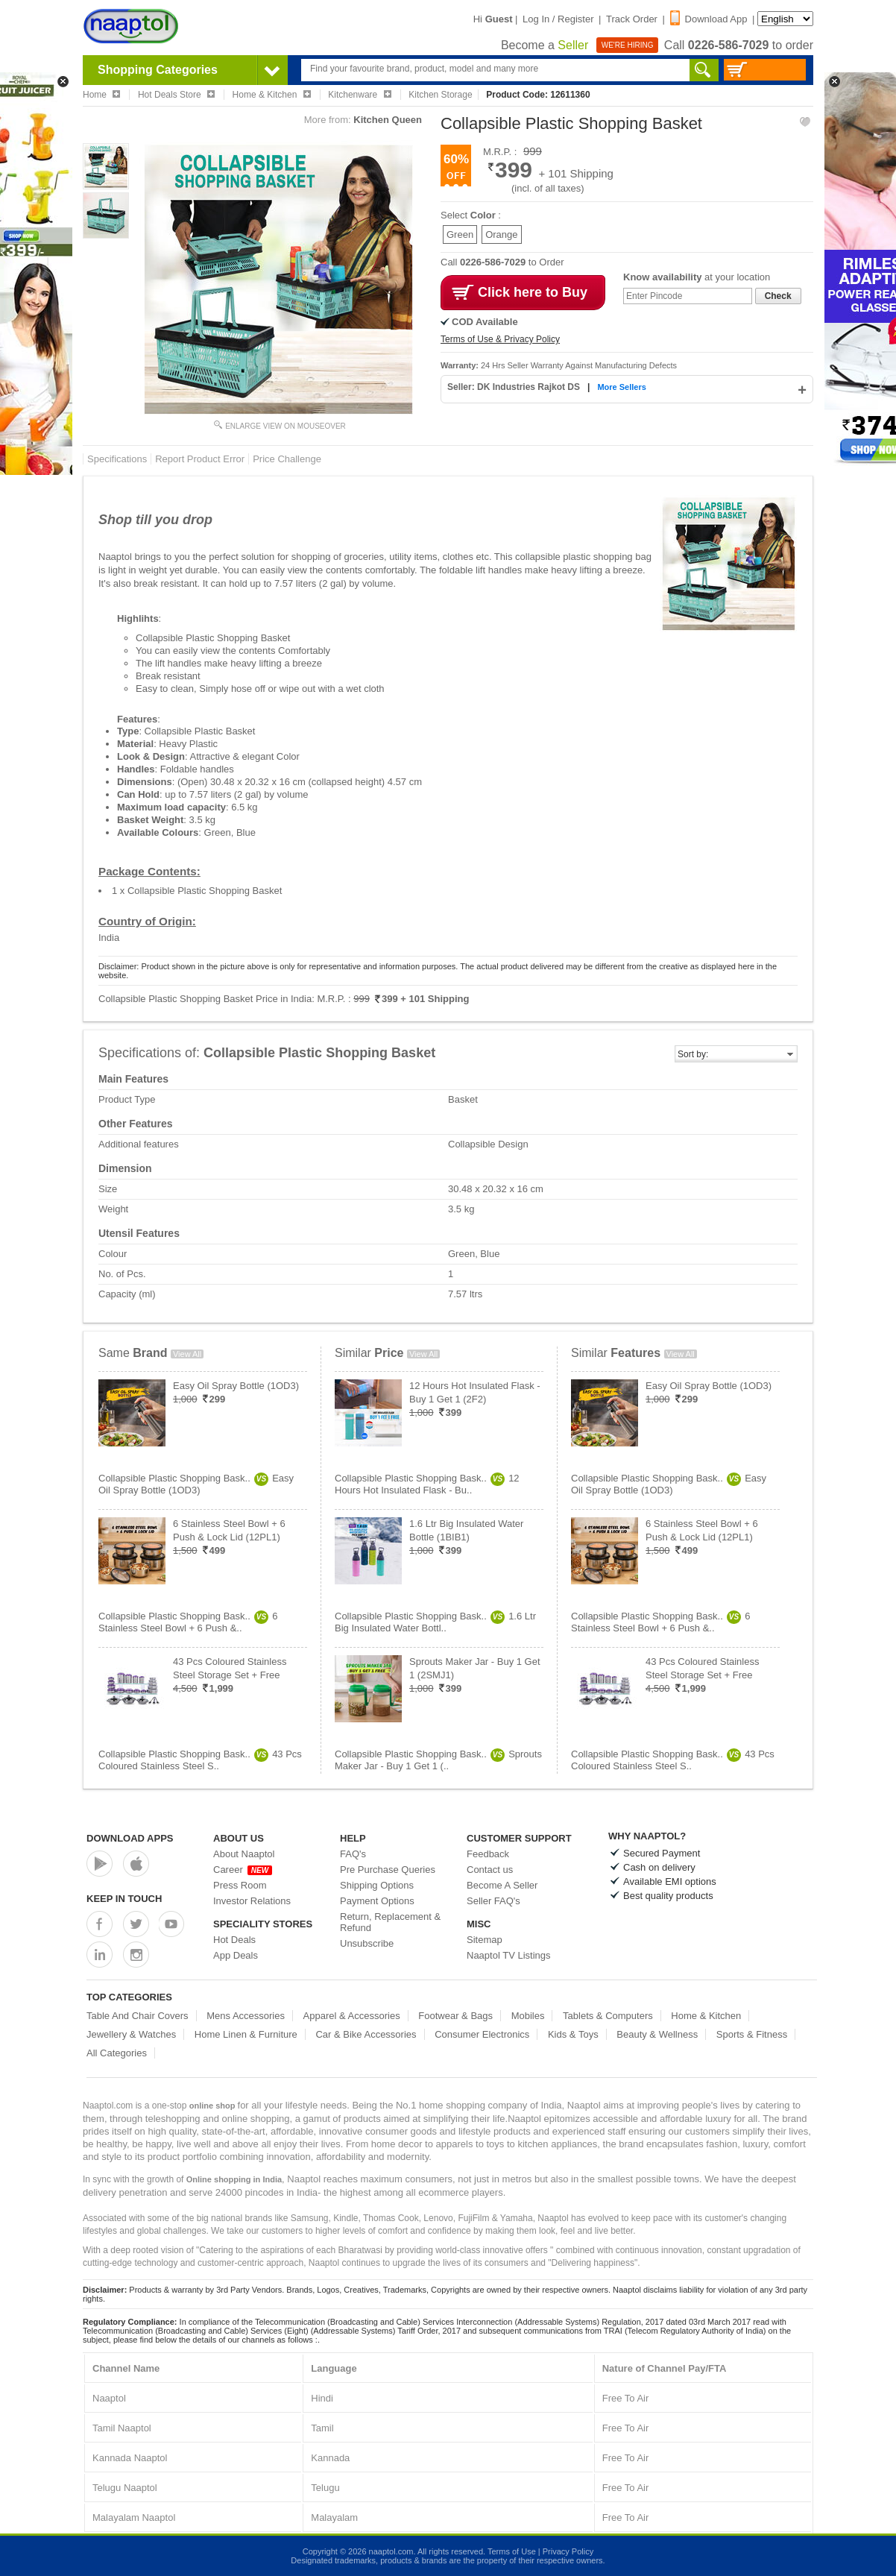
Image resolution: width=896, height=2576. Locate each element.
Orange (501, 234)
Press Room (240, 1885)
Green (460, 234)
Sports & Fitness (751, 2034)
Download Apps (130, 1838)
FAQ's (353, 1853)
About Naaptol (243, 1853)
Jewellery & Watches (131, 2034)
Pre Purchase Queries (387, 1869)
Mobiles (528, 2015)
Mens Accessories (245, 2015)
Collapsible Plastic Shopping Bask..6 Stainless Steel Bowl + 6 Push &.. (187, 1622)
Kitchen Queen (387, 119)
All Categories (116, 2053)
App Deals (235, 1955)
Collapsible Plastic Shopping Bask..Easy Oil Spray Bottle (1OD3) (196, 1484)
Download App (709, 19)
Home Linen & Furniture (246, 2034)
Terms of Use (512, 2551)
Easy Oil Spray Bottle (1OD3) (236, 1385)
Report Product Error (199, 459)
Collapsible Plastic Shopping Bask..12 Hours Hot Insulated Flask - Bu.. (427, 1484)
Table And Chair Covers (137, 2015)
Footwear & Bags (455, 2015)
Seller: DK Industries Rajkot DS (514, 387)
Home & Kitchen (706, 2015)
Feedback (488, 1853)
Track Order (631, 19)
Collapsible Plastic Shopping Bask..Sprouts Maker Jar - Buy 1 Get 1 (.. (438, 1760)
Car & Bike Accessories (365, 2034)
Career (242, 1869)
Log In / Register (558, 19)
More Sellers (621, 386)
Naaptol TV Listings (509, 1955)
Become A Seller (502, 1885)
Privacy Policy (568, 2551)
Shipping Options (377, 1885)
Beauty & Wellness (657, 2034)
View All (187, 1354)
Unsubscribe (367, 1943)
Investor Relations (252, 1900)
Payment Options (377, 1900)
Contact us (490, 1869)
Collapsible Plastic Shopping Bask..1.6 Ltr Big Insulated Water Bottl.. (435, 1622)
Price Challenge (287, 459)
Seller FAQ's (493, 1900)
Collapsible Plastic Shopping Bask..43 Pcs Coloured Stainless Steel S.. (200, 1760)
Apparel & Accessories (351, 2015)
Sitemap (484, 1939)
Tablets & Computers (608, 2015)
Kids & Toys (573, 2034)
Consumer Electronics (482, 2034)
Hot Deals (234, 1939)
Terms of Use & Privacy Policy (500, 339)
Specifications (117, 459)
